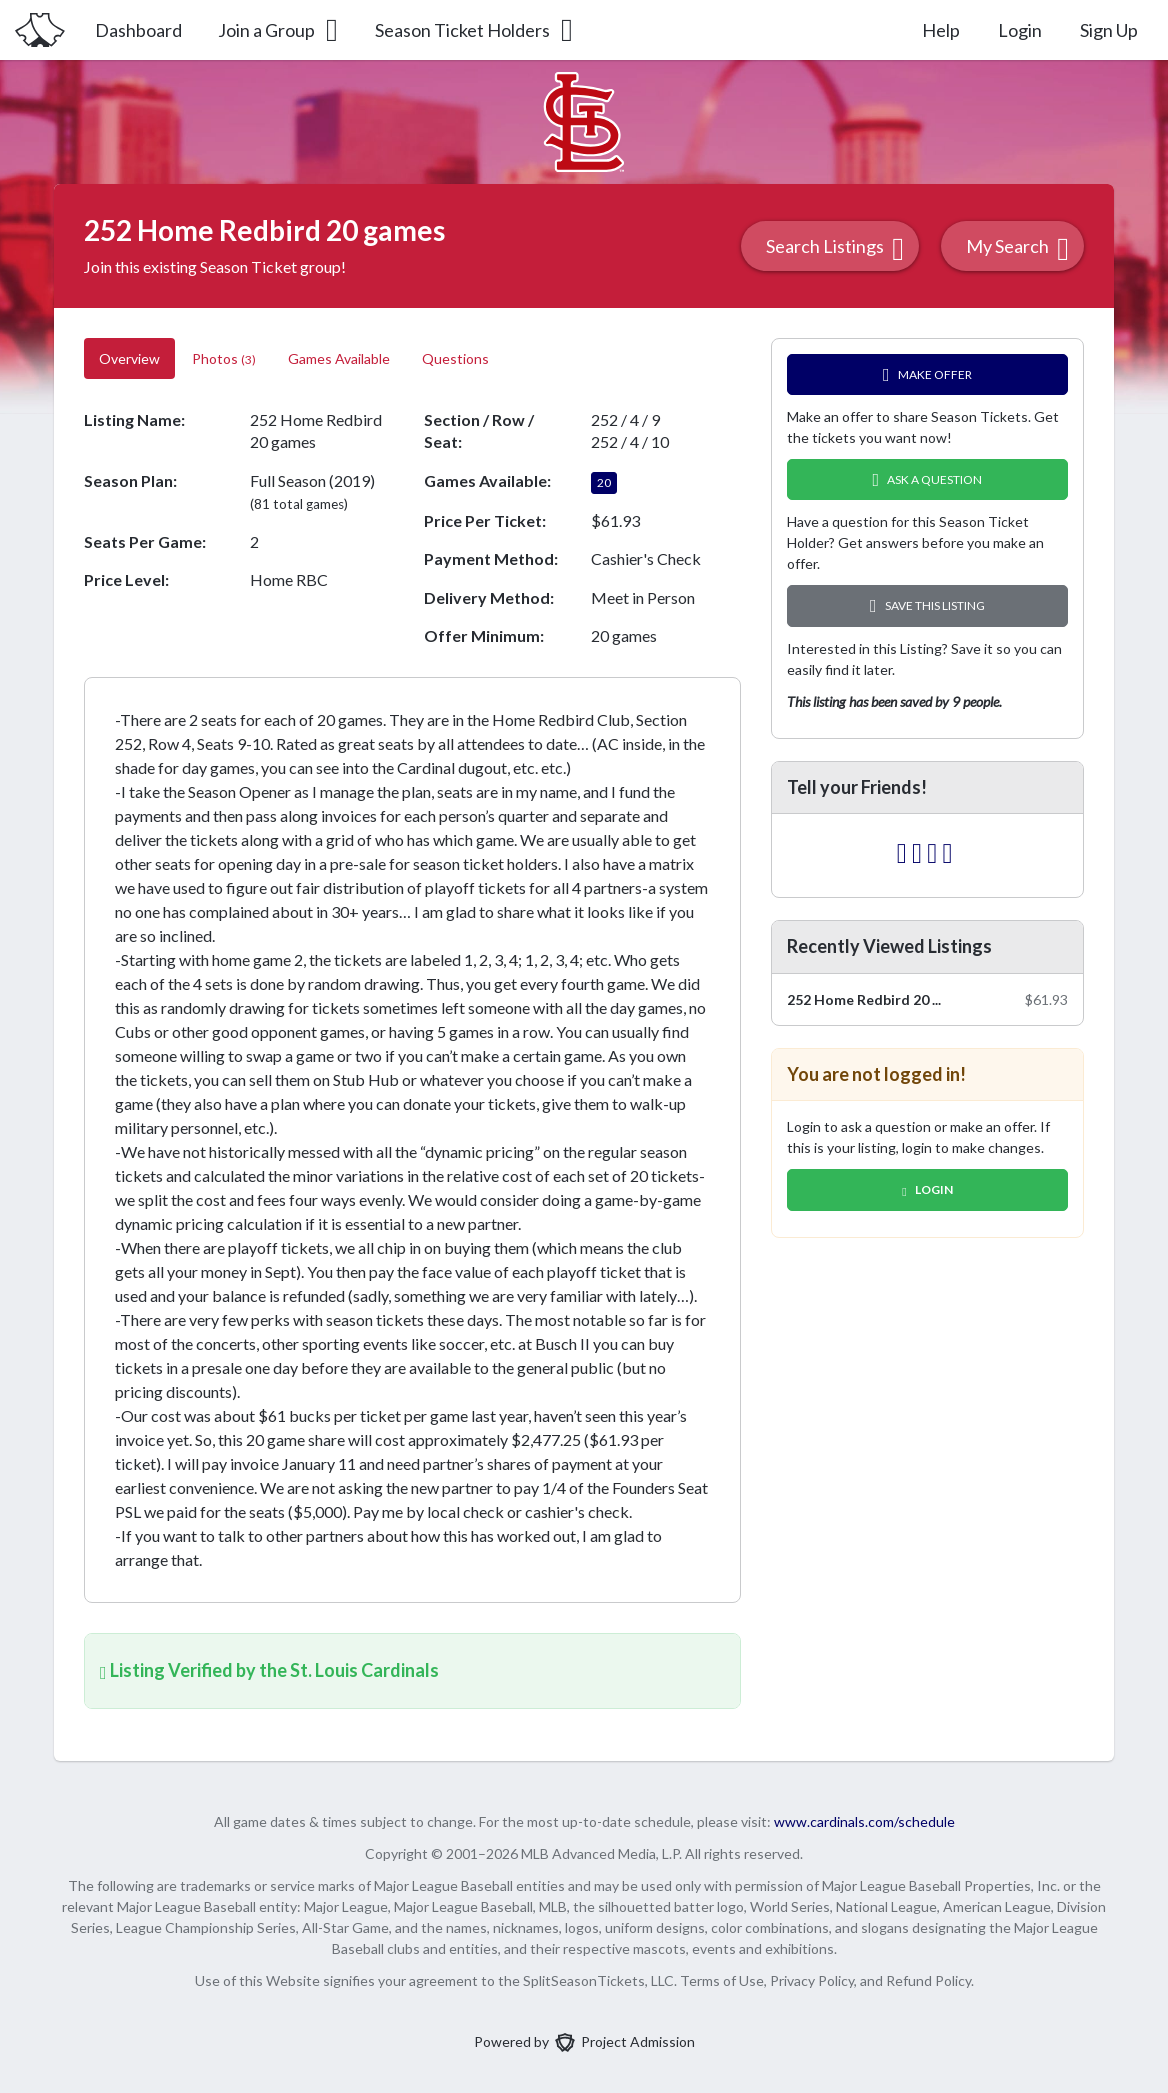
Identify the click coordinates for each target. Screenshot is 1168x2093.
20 (604, 482)
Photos (224, 358)
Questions (457, 358)
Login (1020, 30)
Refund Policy (928, 1980)
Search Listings (835, 248)
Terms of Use (722, 1980)
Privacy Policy (812, 1980)
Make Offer (927, 374)
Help (941, 30)
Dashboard (138, 30)
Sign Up (1109, 30)
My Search (1017, 248)
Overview (129, 358)
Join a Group (279, 30)
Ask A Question (928, 479)
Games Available (339, 358)
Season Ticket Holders (475, 30)
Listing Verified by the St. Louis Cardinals (269, 1670)
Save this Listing (927, 605)
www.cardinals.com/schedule (864, 1821)
